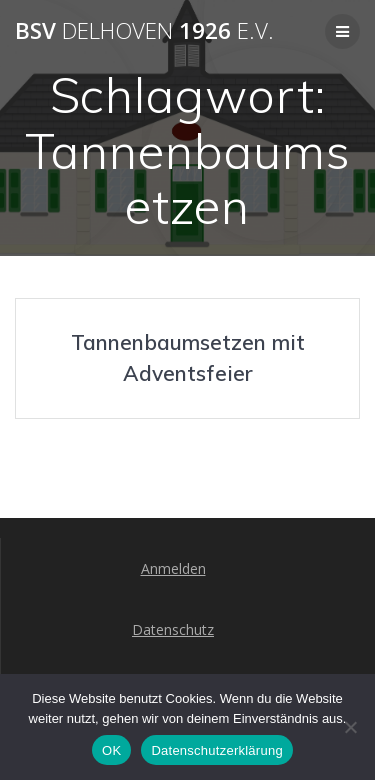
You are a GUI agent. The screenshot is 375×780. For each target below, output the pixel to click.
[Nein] (350, 727)
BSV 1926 (144, 31)
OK (111, 750)
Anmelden (173, 568)
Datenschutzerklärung (216, 750)
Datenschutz (173, 629)
